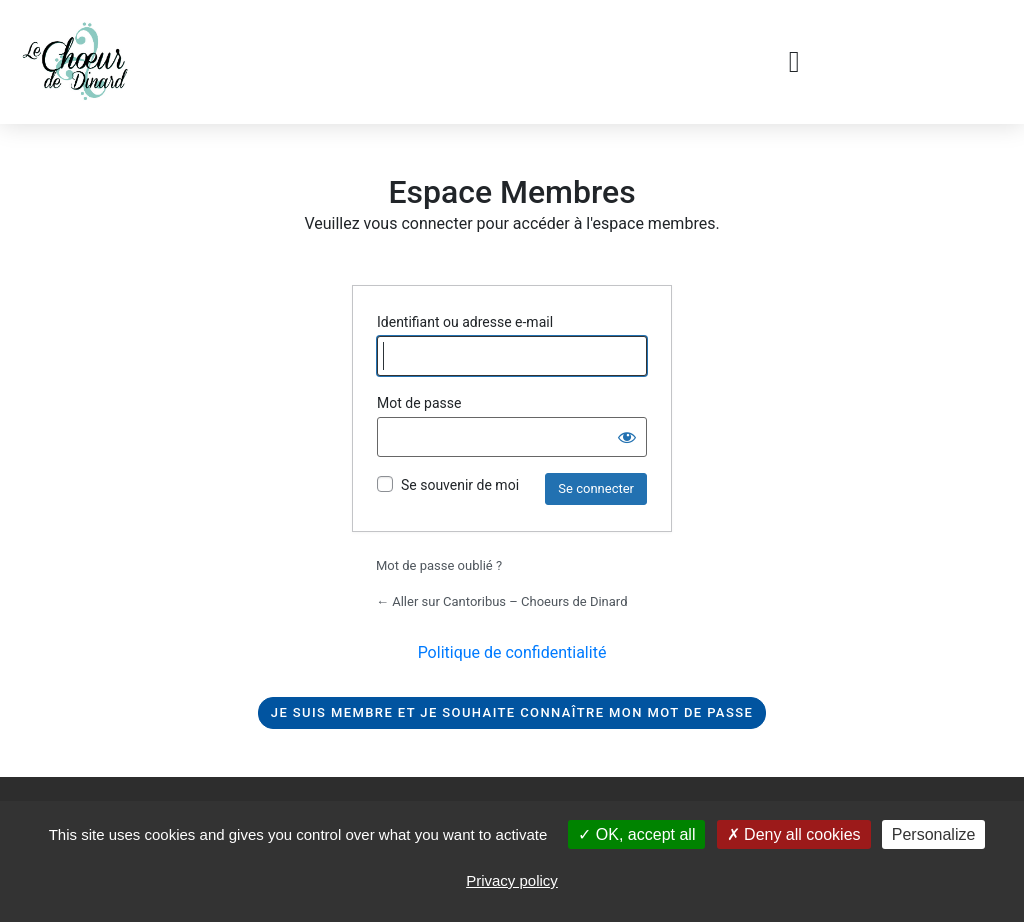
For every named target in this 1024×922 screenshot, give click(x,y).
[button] (794, 62)
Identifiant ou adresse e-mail (465, 322)
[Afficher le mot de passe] (627, 437)
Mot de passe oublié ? (439, 565)
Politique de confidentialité (512, 652)
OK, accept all (636, 834)
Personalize (934, 834)
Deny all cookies (794, 834)
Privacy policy (512, 880)
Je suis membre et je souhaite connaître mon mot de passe (512, 712)
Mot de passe (419, 403)
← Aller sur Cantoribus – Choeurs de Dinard (501, 601)
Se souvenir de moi (460, 485)
